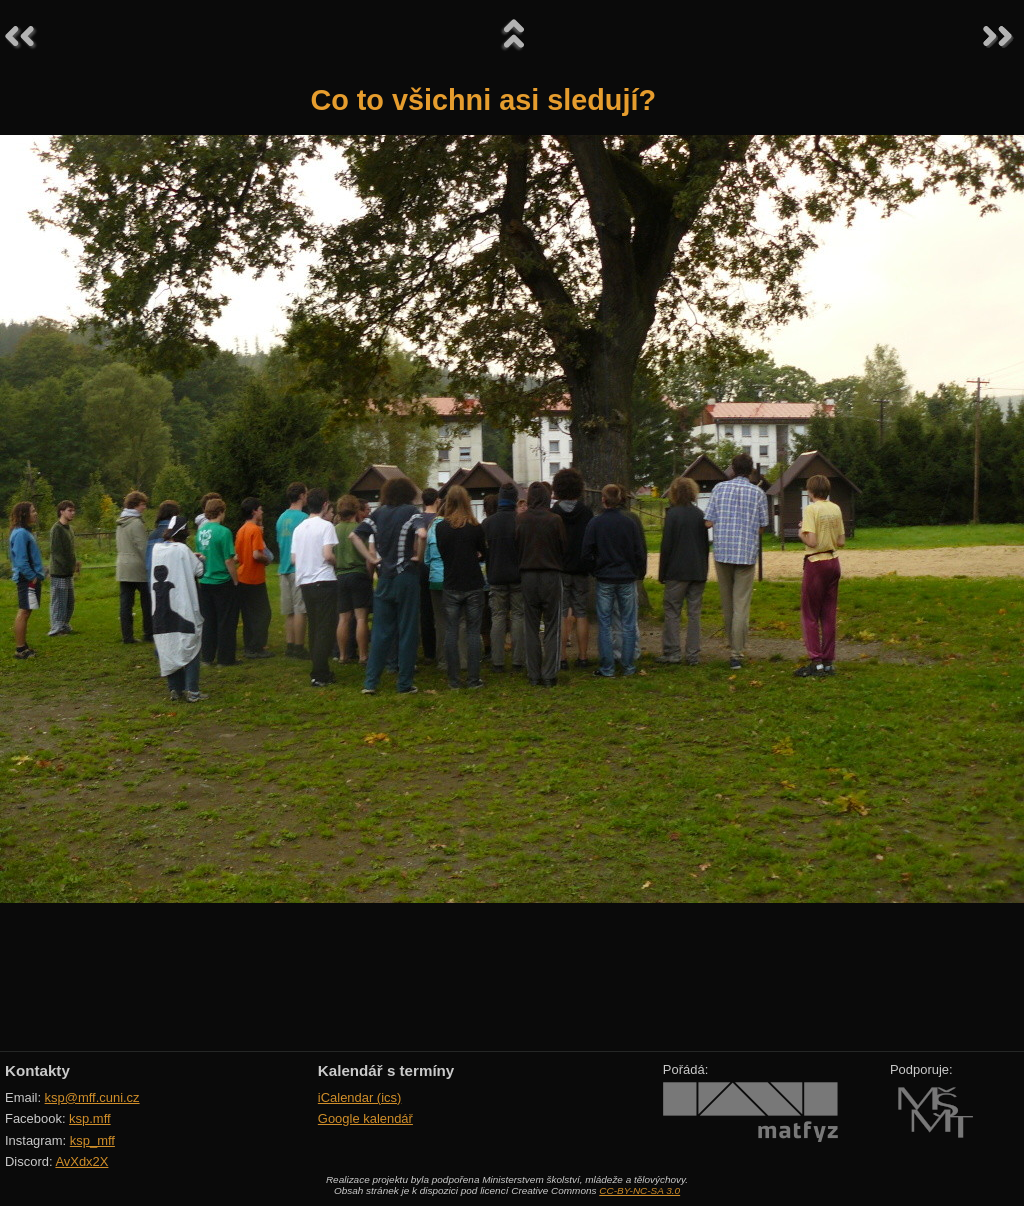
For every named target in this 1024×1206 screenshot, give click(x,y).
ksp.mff (90, 1118)
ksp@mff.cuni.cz (92, 1097)
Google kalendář (365, 1118)
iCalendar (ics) (360, 1097)
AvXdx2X (81, 1161)
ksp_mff (92, 1140)
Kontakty (37, 1070)
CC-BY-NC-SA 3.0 (639, 1190)
